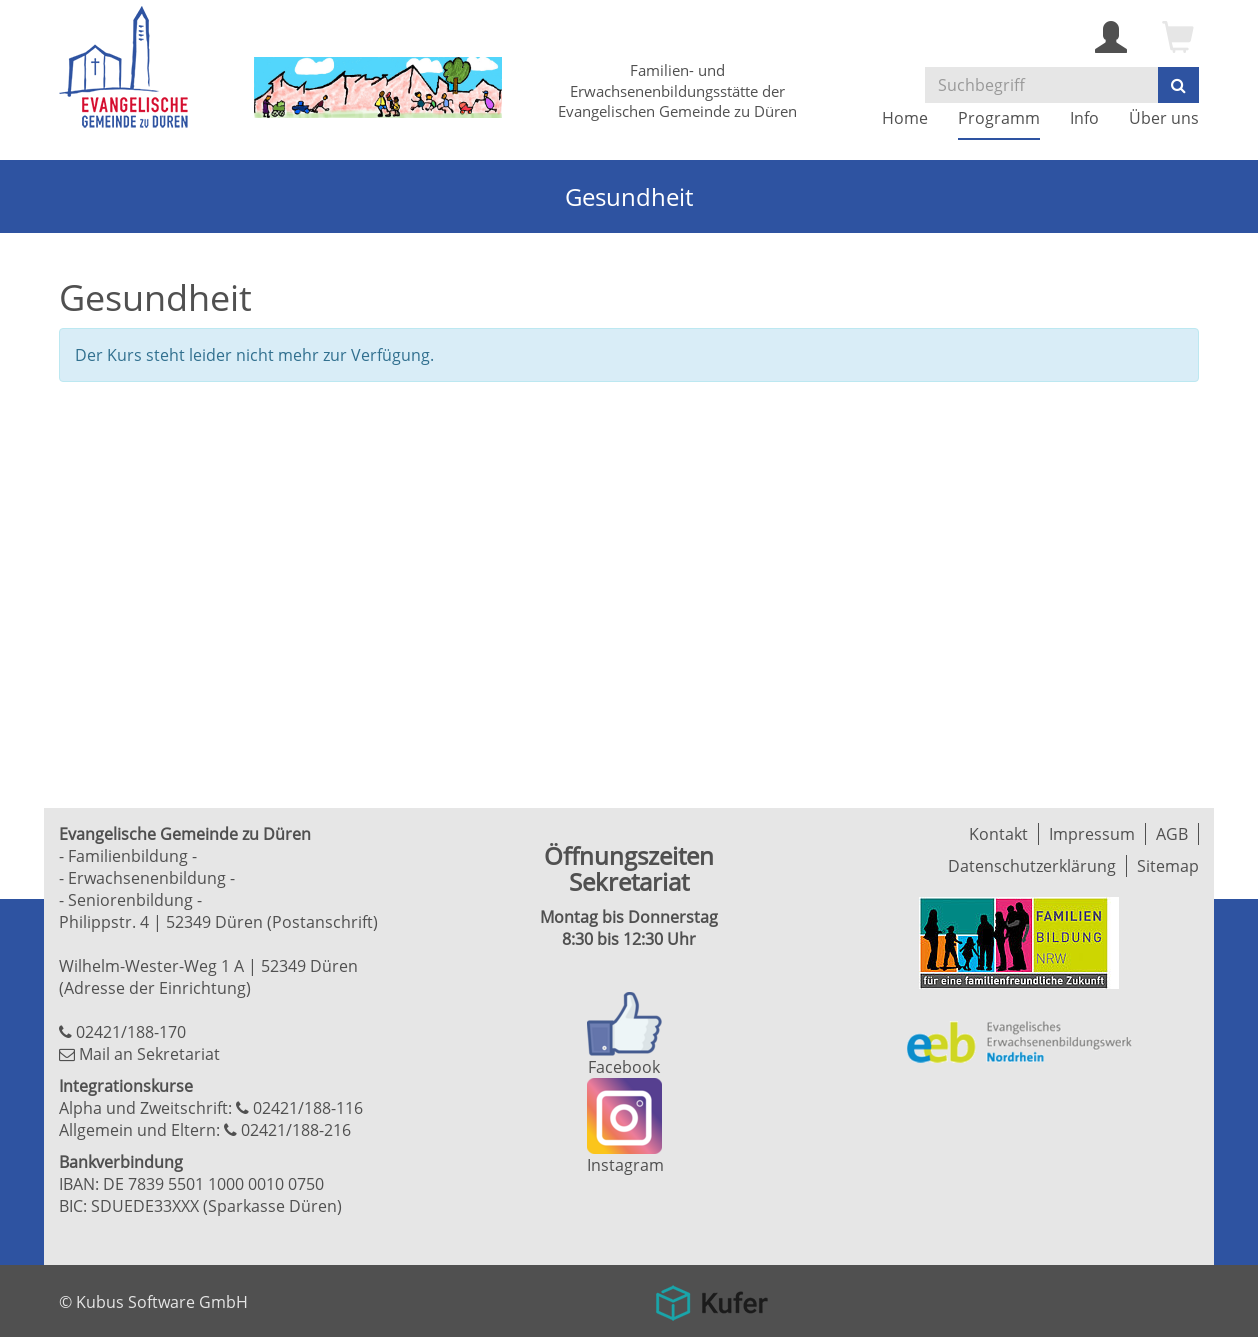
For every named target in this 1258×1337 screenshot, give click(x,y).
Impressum (1092, 834)
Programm (999, 118)
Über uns (1164, 118)
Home (905, 118)
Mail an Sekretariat (149, 1054)
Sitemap (1168, 866)
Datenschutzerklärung (1032, 866)
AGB (1172, 834)
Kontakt (998, 834)
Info (1084, 118)
